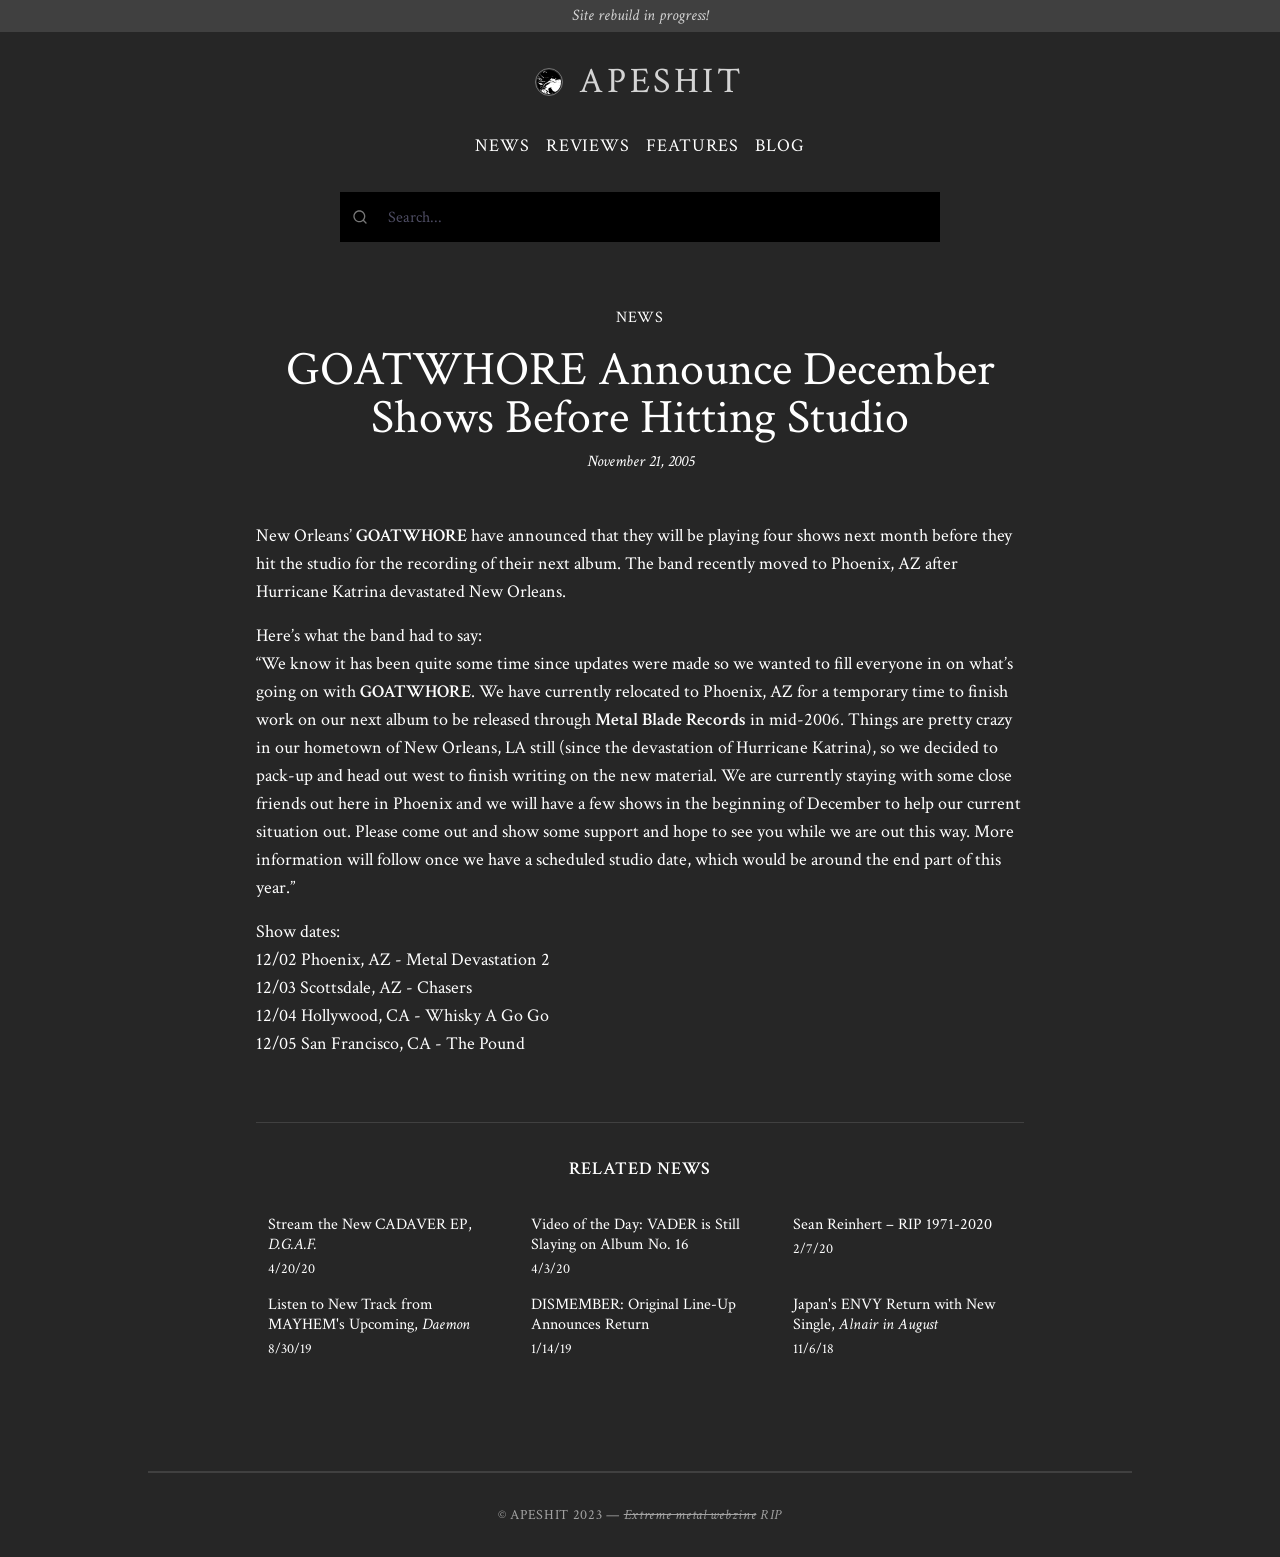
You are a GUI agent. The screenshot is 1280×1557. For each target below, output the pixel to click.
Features (692, 145)
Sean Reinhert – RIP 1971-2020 (892, 1224)
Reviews (588, 145)
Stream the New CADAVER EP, (370, 1234)
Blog (780, 145)
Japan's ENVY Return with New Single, (894, 1314)
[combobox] (640, 217)
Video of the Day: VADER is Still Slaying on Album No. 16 (635, 1234)
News (502, 145)
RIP (771, 1515)
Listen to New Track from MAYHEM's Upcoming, (369, 1314)
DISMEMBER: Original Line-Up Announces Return (633, 1314)
